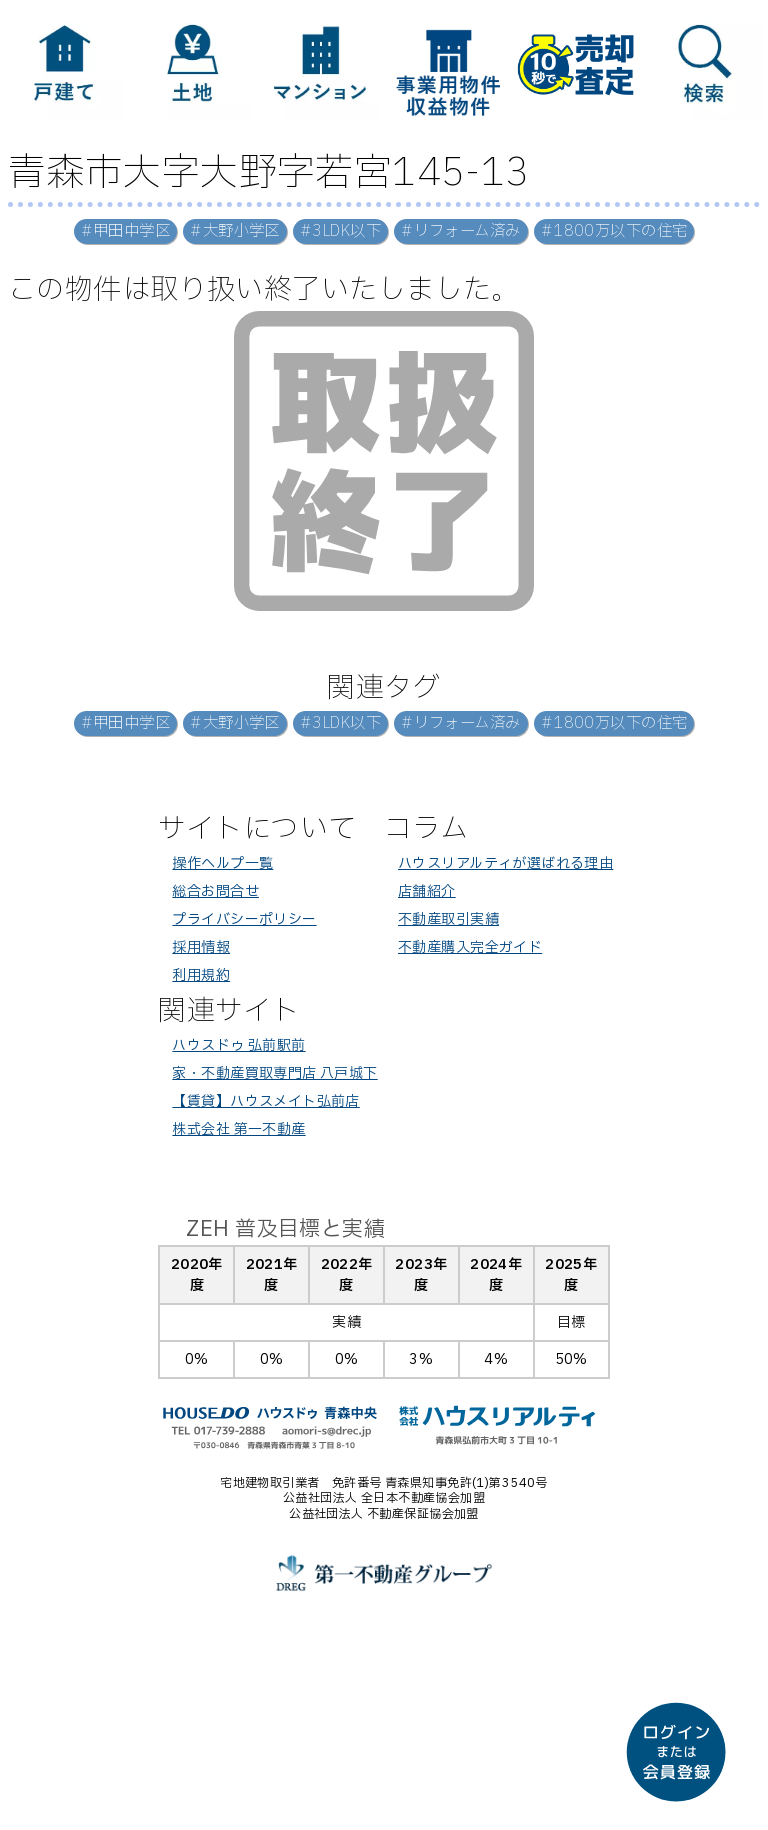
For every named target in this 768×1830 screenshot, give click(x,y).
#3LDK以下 (340, 231)
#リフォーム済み (460, 231)
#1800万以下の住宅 (614, 231)
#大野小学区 (235, 231)
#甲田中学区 (126, 231)
